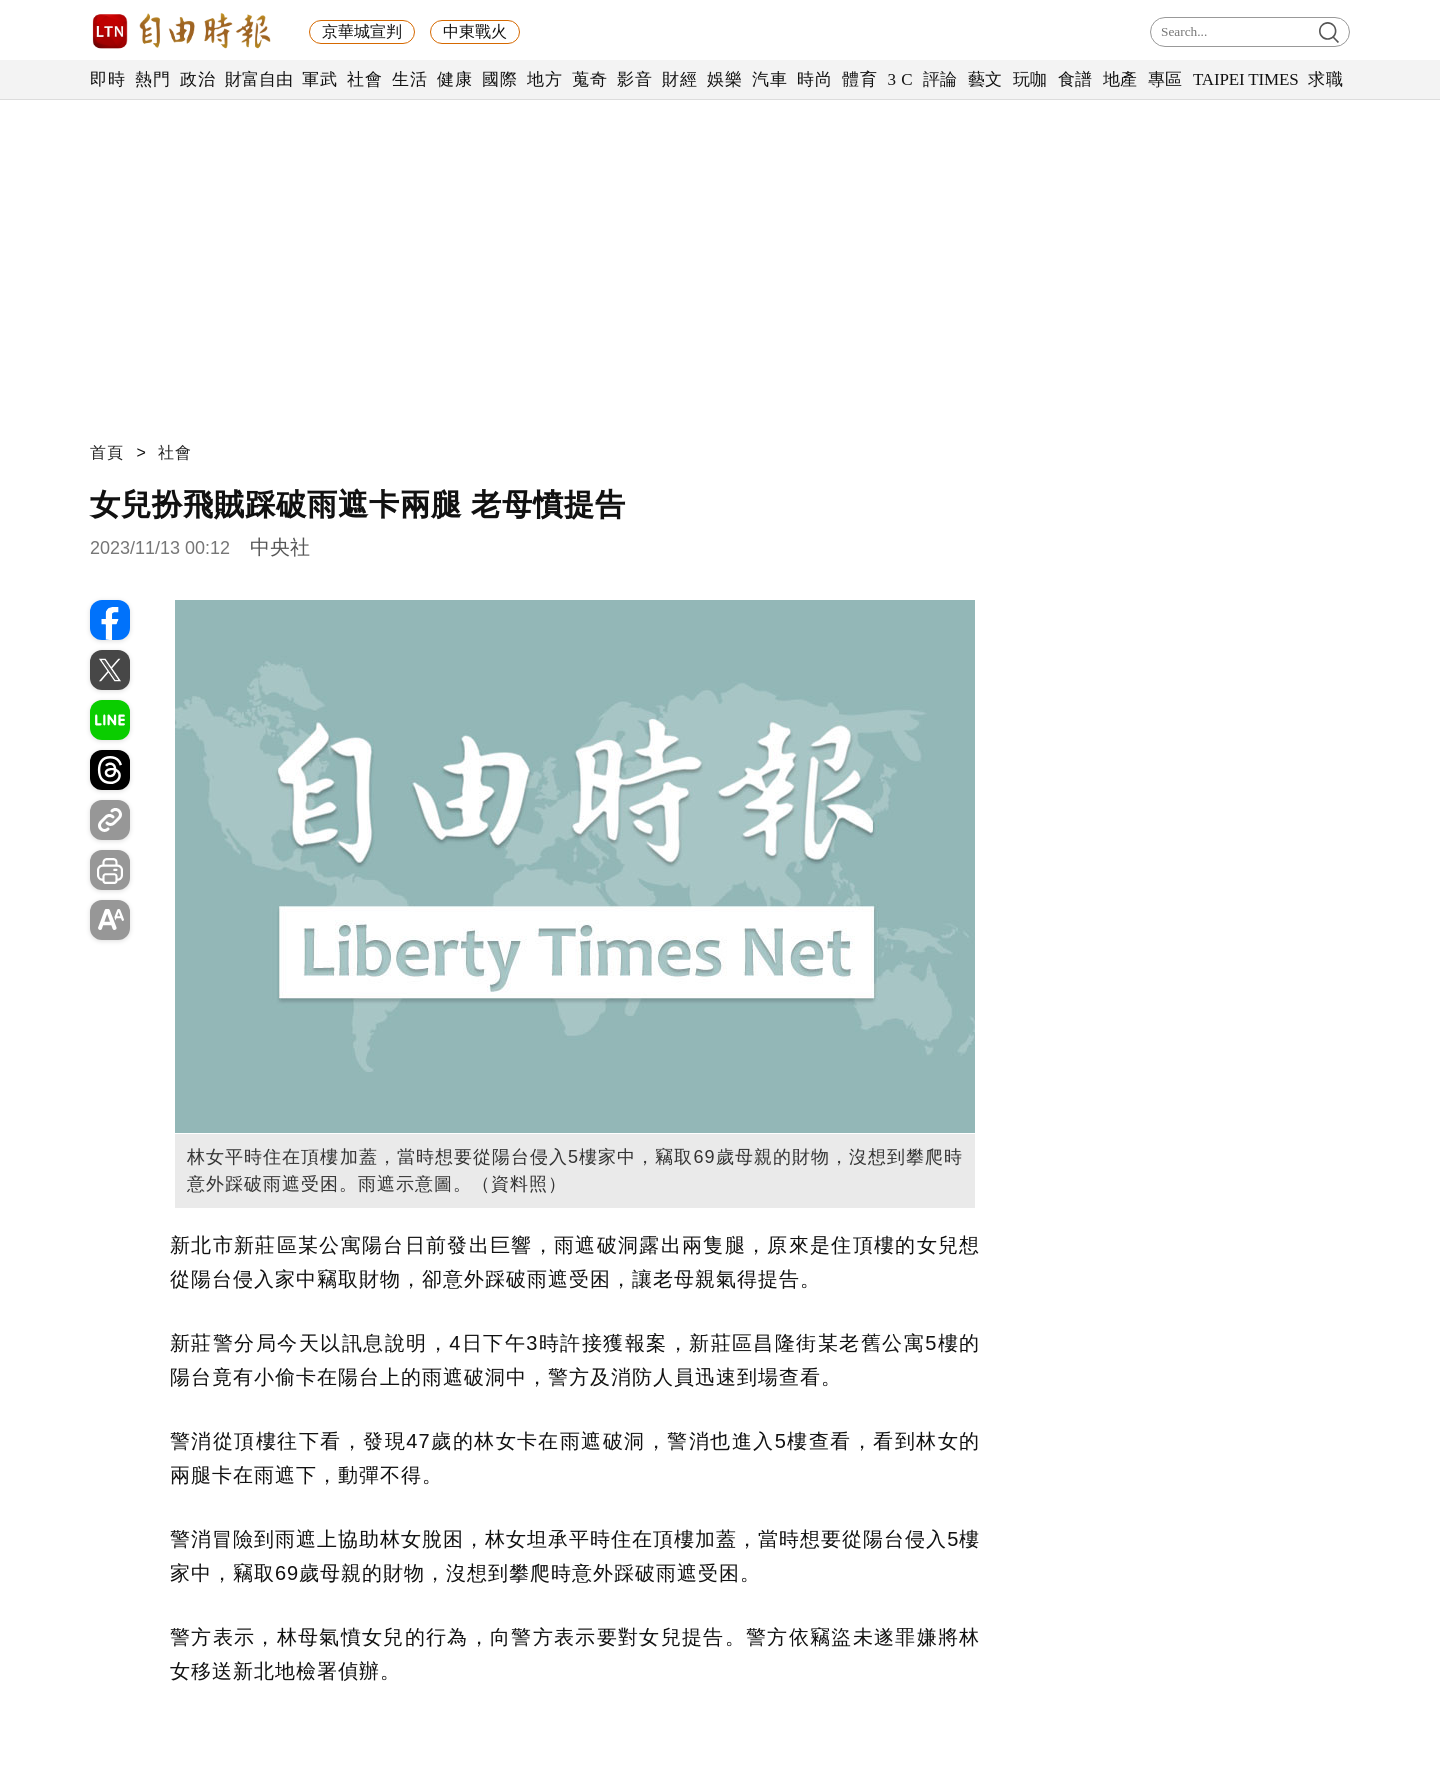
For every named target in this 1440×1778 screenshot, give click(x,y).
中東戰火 (475, 31)
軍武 (319, 79)
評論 (940, 79)
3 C (900, 79)
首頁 (107, 452)
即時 (107, 79)
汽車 (769, 79)
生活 (409, 79)
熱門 (152, 79)
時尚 (814, 79)
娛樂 (724, 79)
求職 (1325, 79)
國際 (499, 79)
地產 (1120, 79)
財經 (679, 79)
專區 (1165, 79)
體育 (859, 79)
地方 (544, 79)
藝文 (985, 79)
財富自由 (258, 79)
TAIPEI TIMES (1245, 79)
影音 (634, 79)
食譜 (1075, 79)
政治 (197, 79)
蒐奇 (589, 79)
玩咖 (1030, 79)
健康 (454, 79)
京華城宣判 (362, 31)
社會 (364, 79)
